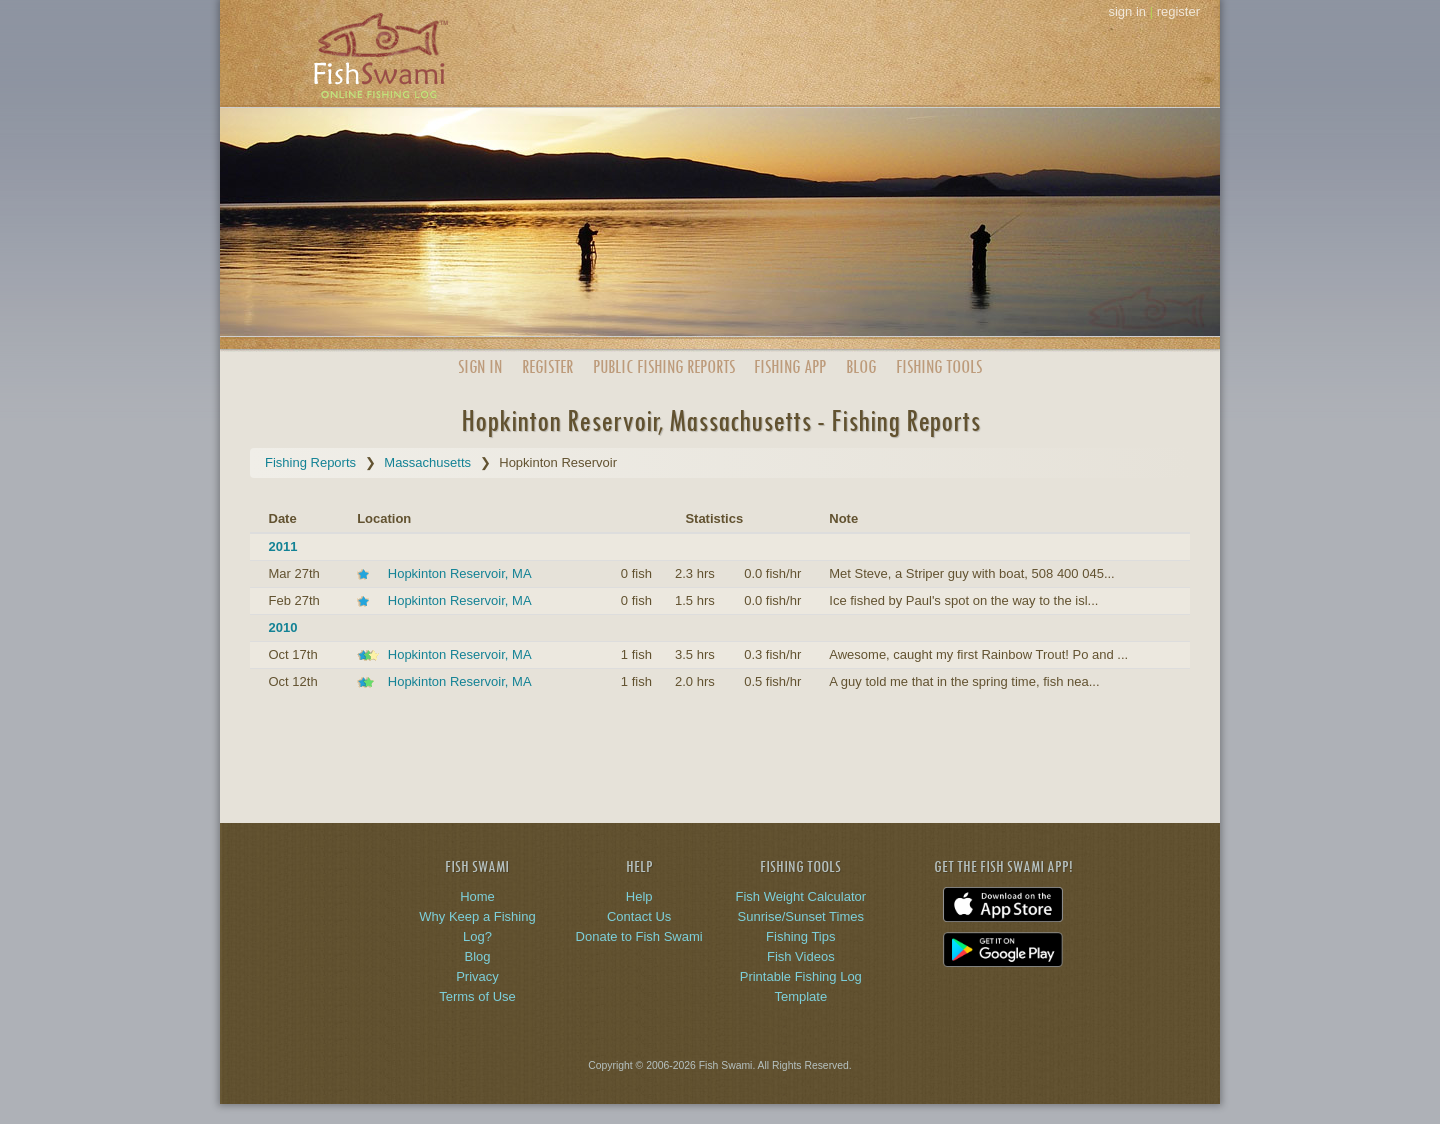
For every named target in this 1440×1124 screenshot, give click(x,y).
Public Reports (664, 366)
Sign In (480, 366)
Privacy (477, 976)
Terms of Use (477, 996)
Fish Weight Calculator (801, 896)
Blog (861, 366)
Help (639, 896)
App (790, 366)
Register (547, 366)
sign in (1127, 11)
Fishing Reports (310, 462)
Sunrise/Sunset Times (801, 916)
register (1178, 11)
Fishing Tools (939, 366)
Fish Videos (801, 956)
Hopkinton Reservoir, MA (459, 573)
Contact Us (639, 916)
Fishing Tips (800, 936)
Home (477, 896)
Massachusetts (427, 462)
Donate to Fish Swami (639, 936)
